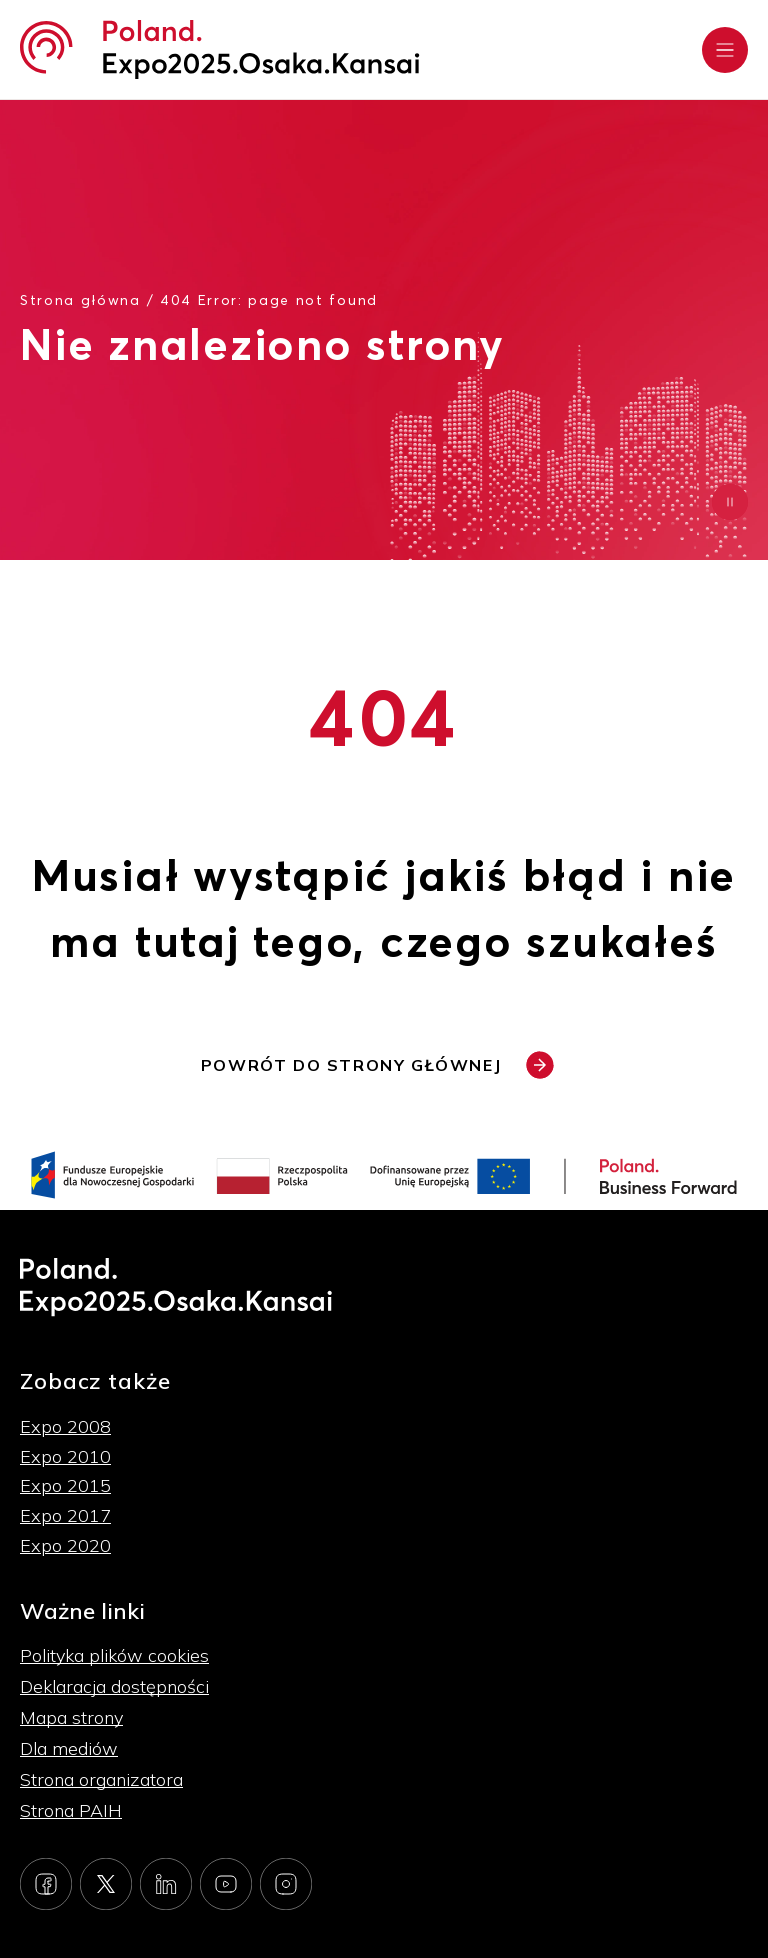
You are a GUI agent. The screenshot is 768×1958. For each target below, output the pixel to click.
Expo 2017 (65, 1515)
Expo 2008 (65, 1426)
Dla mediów (69, 1748)
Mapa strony (71, 1717)
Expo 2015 (65, 1485)
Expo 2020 (65, 1545)
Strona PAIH (71, 1810)
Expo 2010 (65, 1456)
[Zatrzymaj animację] (730, 502)
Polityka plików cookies (114, 1655)
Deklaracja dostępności (114, 1686)
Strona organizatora (101, 1779)
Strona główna (80, 299)
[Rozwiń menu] (725, 50)
